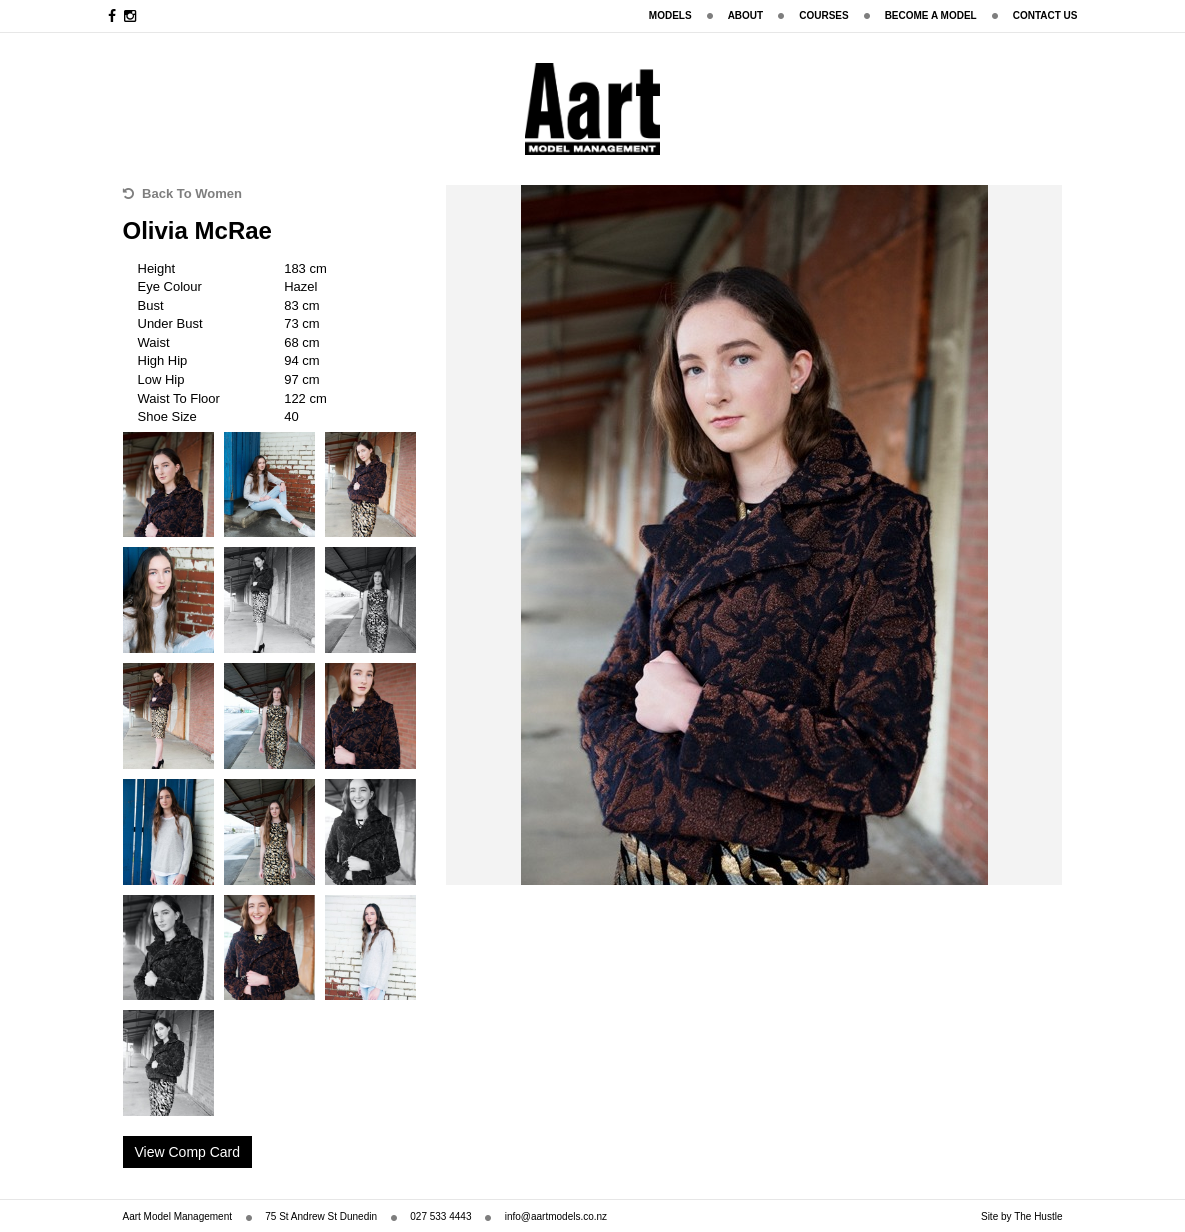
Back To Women (183, 193)
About (746, 15)
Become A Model (931, 15)
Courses (823, 15)
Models (670, 15)
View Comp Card (188, 1152)
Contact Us (1045, 15)
